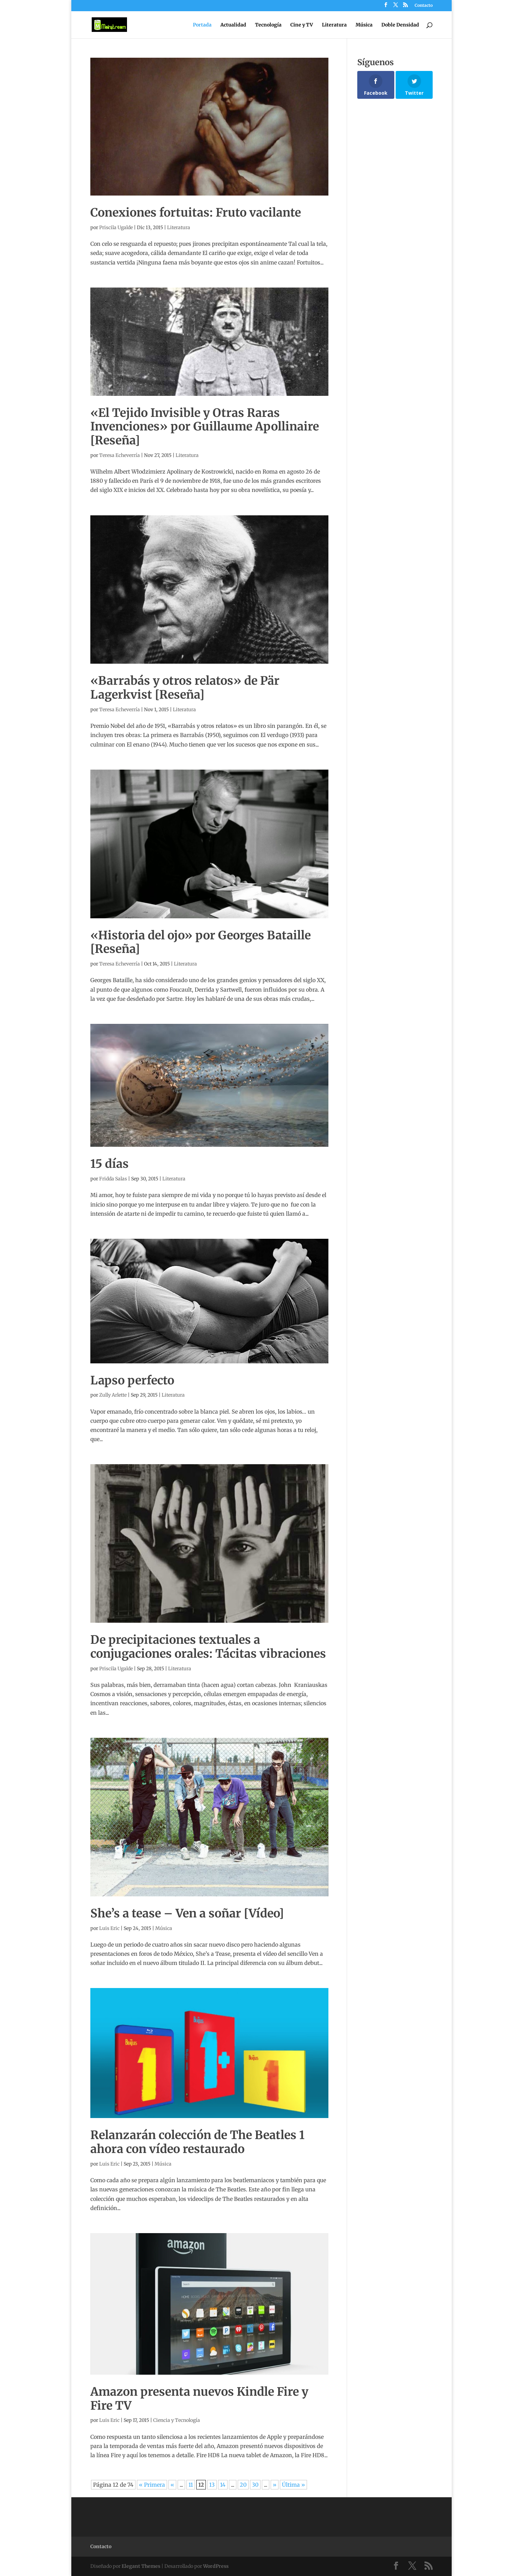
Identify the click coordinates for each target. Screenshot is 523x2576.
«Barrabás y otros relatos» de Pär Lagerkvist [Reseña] (184, 688)
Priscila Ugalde (116, 227)
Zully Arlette (113, 1395)
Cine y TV (301, 25)
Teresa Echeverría (119, 455)
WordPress (216, 2566)
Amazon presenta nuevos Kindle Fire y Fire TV (199, 2399)
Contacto (424, 5)
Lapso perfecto (132, 1380)
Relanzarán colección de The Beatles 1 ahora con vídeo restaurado (197, 2142)
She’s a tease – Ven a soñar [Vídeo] (187, 1913)
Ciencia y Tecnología (176, 2420)
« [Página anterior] (172, 2484)
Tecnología (268, 25)
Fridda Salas (113, 1179)
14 (223, 2484)
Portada (202, 25)
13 (212, 2484)
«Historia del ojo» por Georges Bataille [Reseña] (200, 942)
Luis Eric (109, 1928)
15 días (109, 1164)
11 (190, 2484)
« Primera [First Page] (152, 2484)
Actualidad (233, 25)
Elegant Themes (141, 2566)
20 (243, 2484)
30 (255, 2484)
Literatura (334, 25)
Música (364, 25)
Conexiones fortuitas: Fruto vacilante (195, 212)
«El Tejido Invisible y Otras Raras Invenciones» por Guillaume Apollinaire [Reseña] (204, 427)
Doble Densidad (400, 25)
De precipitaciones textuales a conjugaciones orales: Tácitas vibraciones (208, 1647)
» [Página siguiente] (274, 2484)
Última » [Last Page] (293, 2484)
